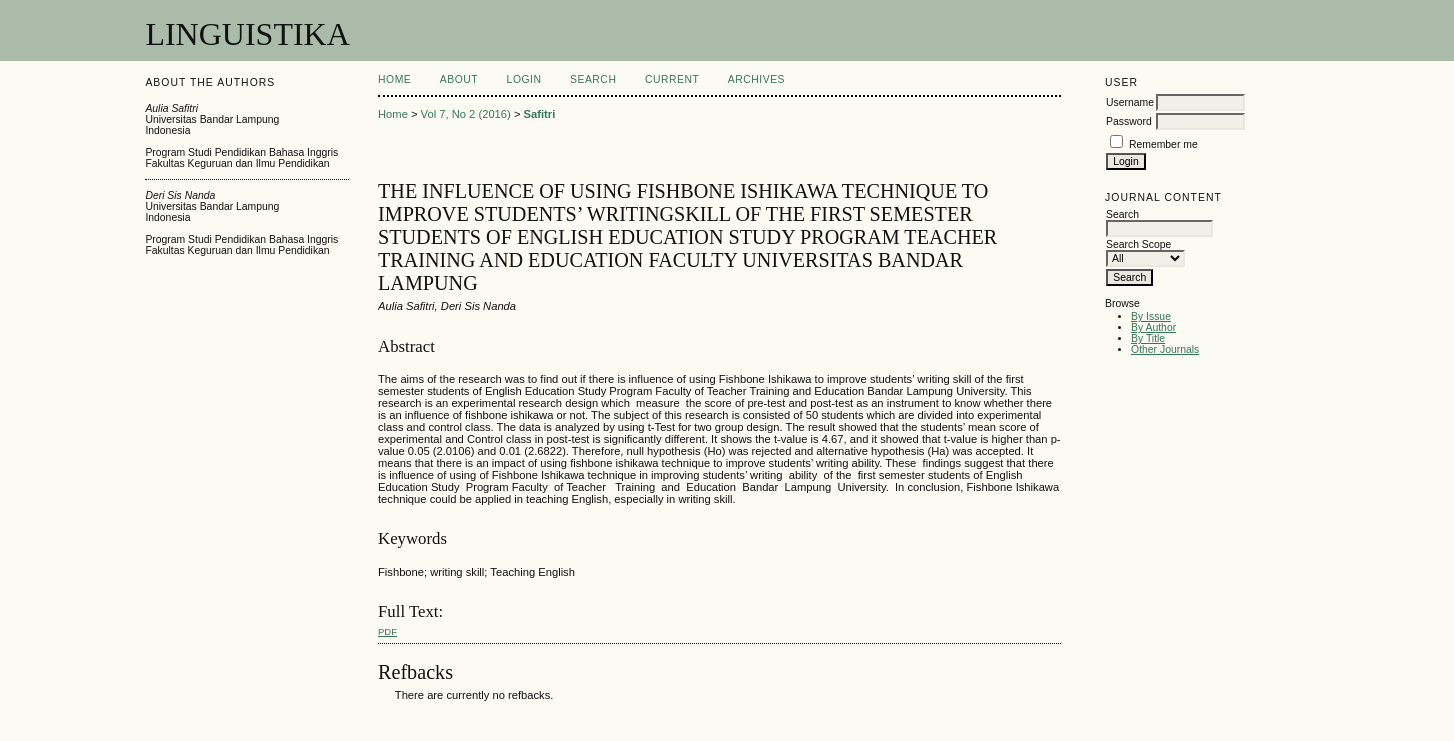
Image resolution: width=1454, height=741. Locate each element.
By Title (1148, 338)
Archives (756, 79)
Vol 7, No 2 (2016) (466, 114)
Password (1129, 121)
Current (672, 79)
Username (1130, 102)
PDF (387, 631)
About (459, 79)
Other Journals (1165, 349)
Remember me (1163, 144)
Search (593, 79)
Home (394, 79)
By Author (1153, 327)
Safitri (540, 114)
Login (524, 79)
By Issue (1151, 316)
